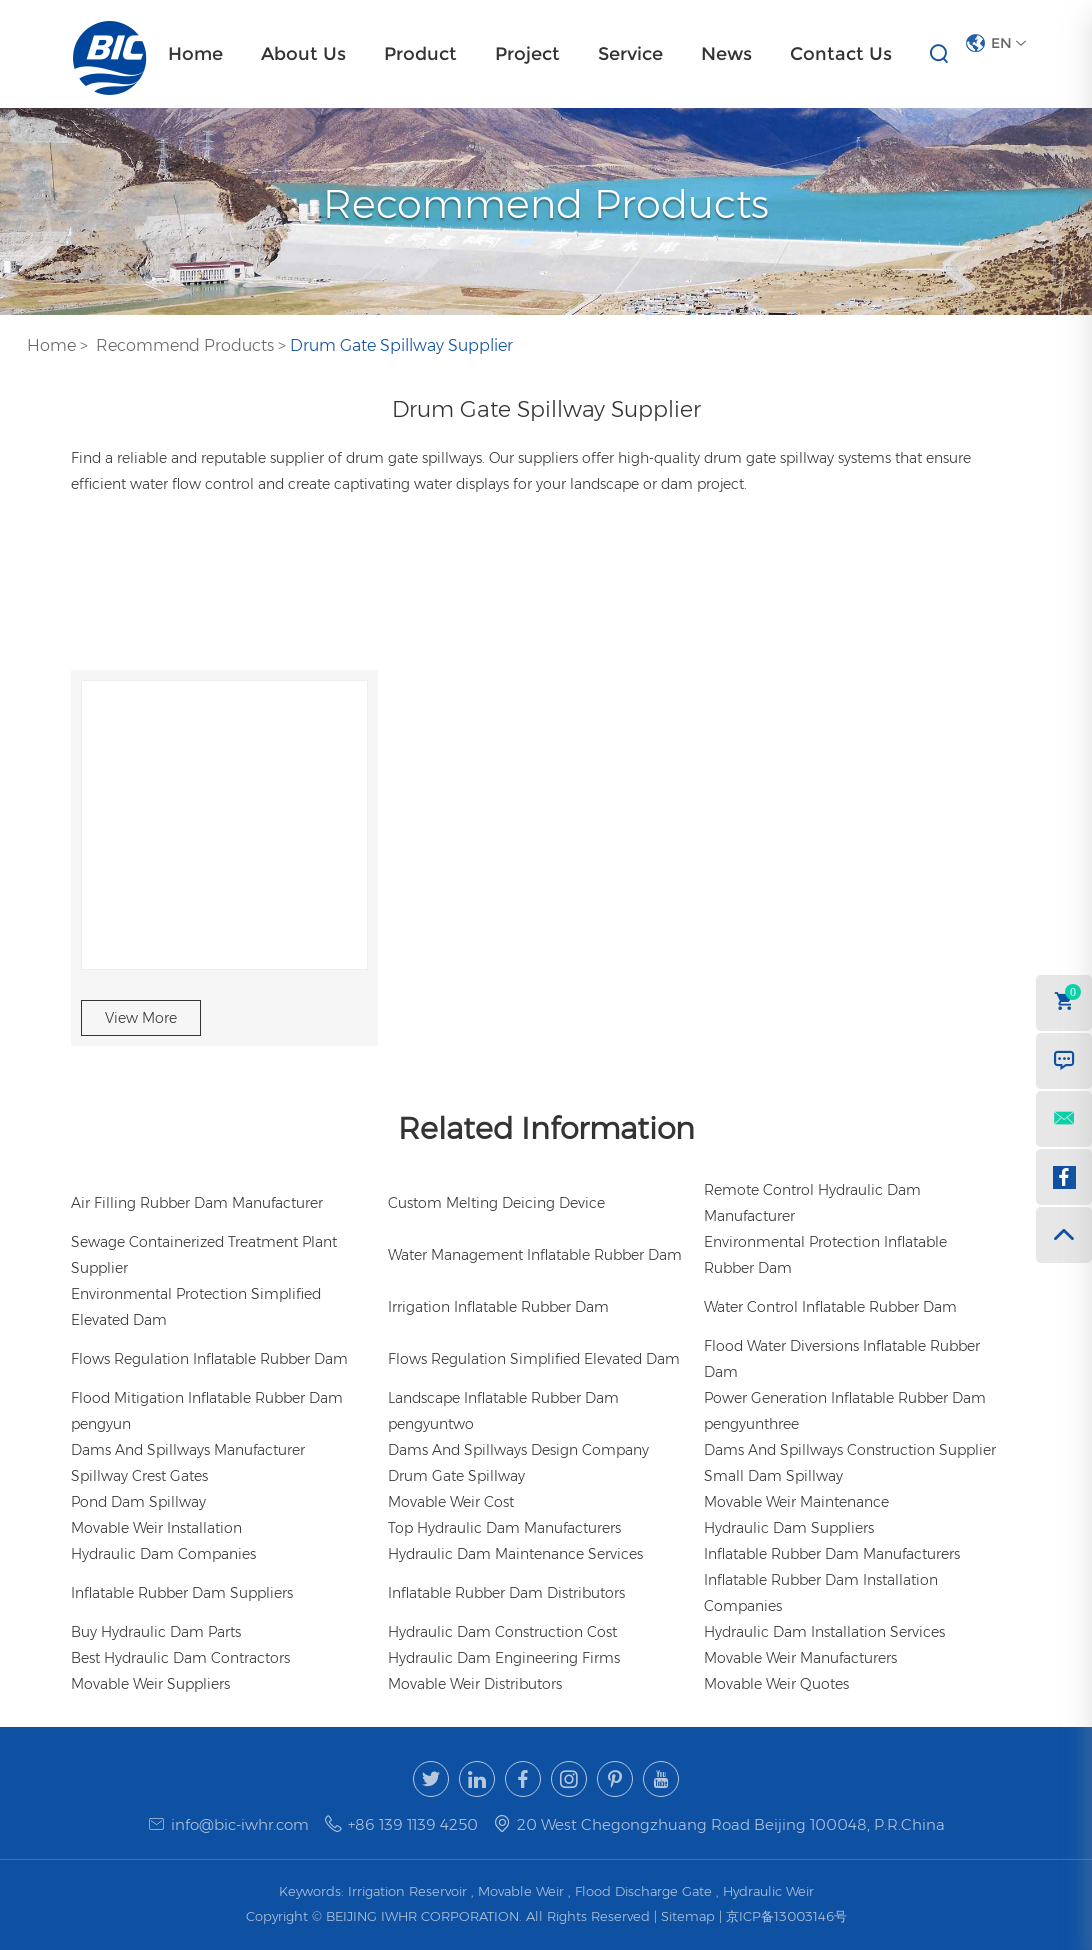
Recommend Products (185, 345)
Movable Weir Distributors (475, 1684)
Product (420, 54)
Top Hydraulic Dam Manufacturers (504, 1528)
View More (141, 1018)
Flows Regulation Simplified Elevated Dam (534, 1359)
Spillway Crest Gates (139, 1476)
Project (527, 54)
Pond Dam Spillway (138, 1502)
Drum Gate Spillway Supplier (401, 345)
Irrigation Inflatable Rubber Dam (498, 1307)
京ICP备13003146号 (786, 1916)
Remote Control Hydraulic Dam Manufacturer (812, 1203)
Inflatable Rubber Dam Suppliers (182, 1593)
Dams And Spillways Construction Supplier (850, 1450)
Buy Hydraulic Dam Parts (156, 1632)
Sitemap (690, 1916)
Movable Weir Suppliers (150, 1684)
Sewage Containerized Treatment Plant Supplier (204, 1255)
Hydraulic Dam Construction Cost (502, 1632)
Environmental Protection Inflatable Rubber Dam (825, 1255)
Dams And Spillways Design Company (518, 1450)
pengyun (101, 1424)
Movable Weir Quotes (776, 1684)
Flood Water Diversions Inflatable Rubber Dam (842, 1359)
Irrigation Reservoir (407, 1891)
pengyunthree (751, 1424)
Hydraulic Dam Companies (163, 1554)
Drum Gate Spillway (456, 1476)
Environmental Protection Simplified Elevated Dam (196, 1307)
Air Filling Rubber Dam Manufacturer (197, 1203)
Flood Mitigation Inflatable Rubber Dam (207, 1398)
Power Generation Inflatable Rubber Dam (845, 1398)
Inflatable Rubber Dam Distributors (506, 1593)
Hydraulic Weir (768, 1891)
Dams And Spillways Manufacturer (188, 1450)
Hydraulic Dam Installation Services (824, 1632)
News (726, 54)
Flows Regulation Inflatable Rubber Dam (209, 1359)
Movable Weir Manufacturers (800, 1658)
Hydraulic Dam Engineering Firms (504, 1658)
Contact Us (841, 54)
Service (630, 54)
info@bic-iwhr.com (240, 1824)
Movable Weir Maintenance (796, 1502)
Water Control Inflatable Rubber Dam (830, 1307)
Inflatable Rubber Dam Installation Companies (821, 1593)
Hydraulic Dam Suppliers (789, 1528)
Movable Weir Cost (451, 1502)
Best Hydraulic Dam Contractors (180, 1658)
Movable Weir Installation (156, 1528)
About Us (303, 54)
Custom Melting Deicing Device (496, 1203)
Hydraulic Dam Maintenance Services (515, 1554)
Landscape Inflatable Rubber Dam (503, 1398)
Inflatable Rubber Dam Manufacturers (832, 1554)
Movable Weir (521, 1891)
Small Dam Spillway (773, 1476)
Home (195, 54)
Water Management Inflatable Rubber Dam (535, 1255)
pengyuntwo (431, 1424)
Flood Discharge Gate (643, 1891)
